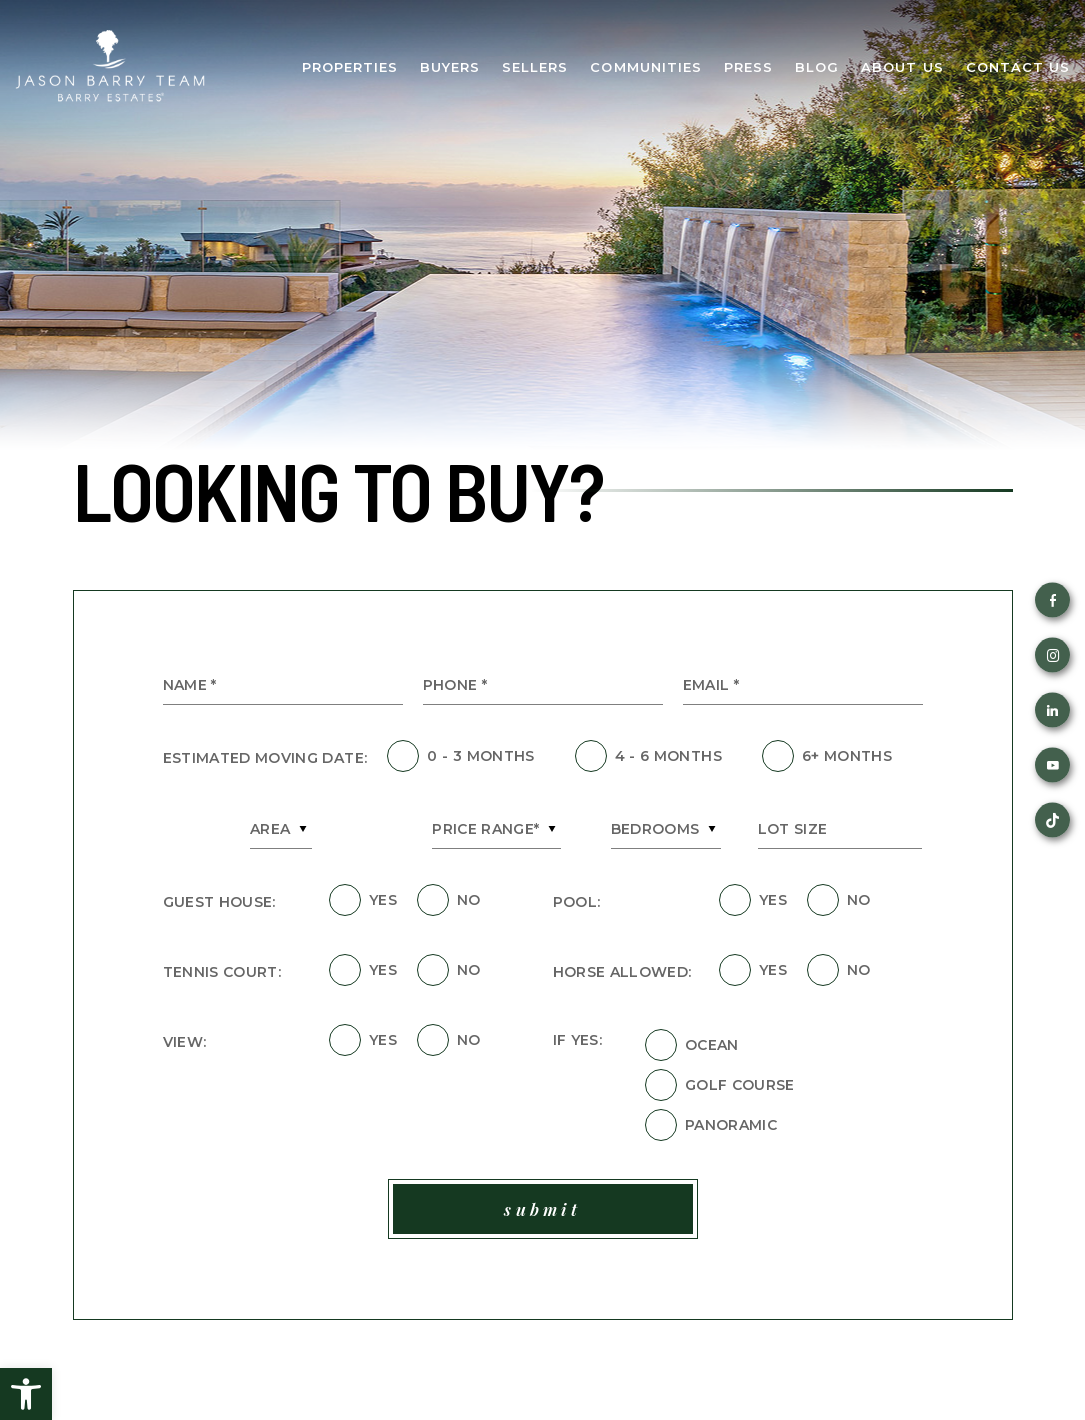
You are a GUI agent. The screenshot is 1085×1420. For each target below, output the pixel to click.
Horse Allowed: (622, 972)
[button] (26, 1394)
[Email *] (803, 685)
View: (185, 1042)
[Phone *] (543, 685)
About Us (902, 67)
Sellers (535, 67)
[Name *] (283, 685)
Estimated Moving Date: (265, 758)
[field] (403, 756)
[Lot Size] (840, 829)
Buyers (450, 67)
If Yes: (577, 1040)
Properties (350, 67)
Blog (817, 67)
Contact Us (1018, 67)
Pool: (577, 902)
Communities (645, 67)
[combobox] (281, 829)
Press (748, 67)
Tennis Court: (222, 972)
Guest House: (219, 902)
